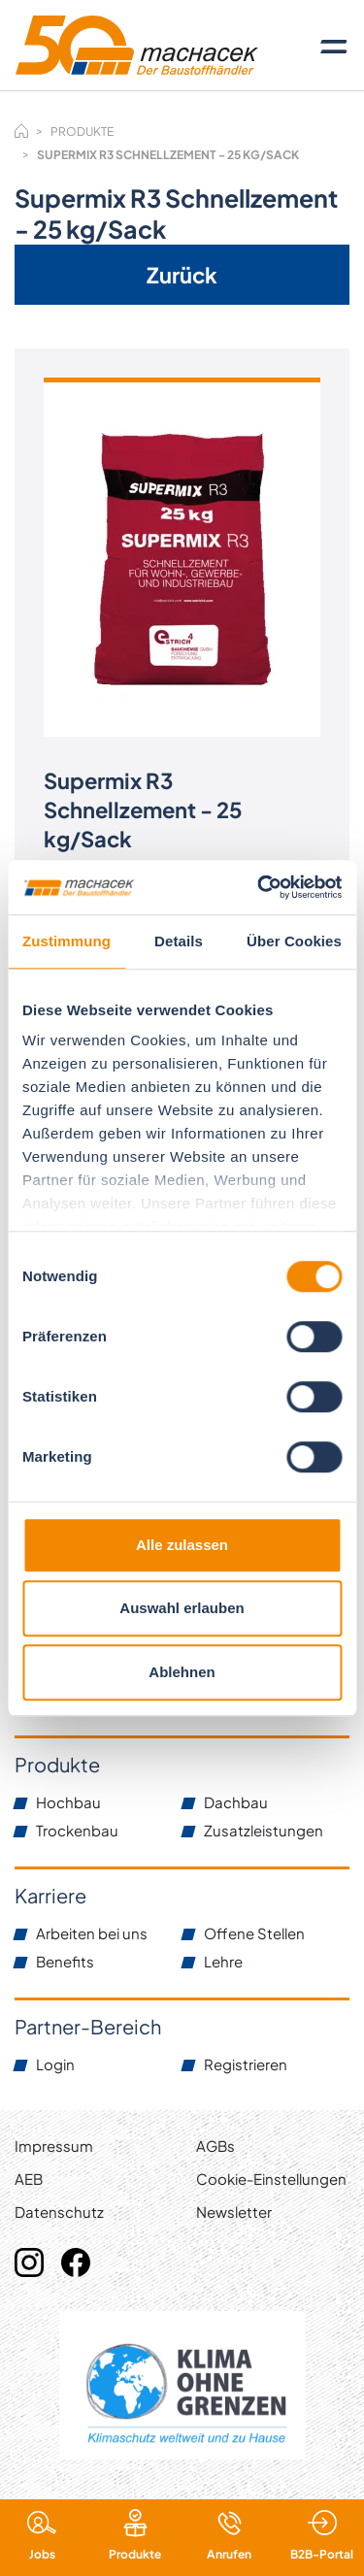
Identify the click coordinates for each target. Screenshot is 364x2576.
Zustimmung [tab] (66, 941)
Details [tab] (178, 941)
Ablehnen (182, 1672)
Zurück (182, 274)
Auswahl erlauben (181, 1608)
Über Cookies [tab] (294, 941)
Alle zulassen (182, 1544)
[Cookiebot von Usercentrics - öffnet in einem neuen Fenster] (259, 887)
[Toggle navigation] (333, 45)
